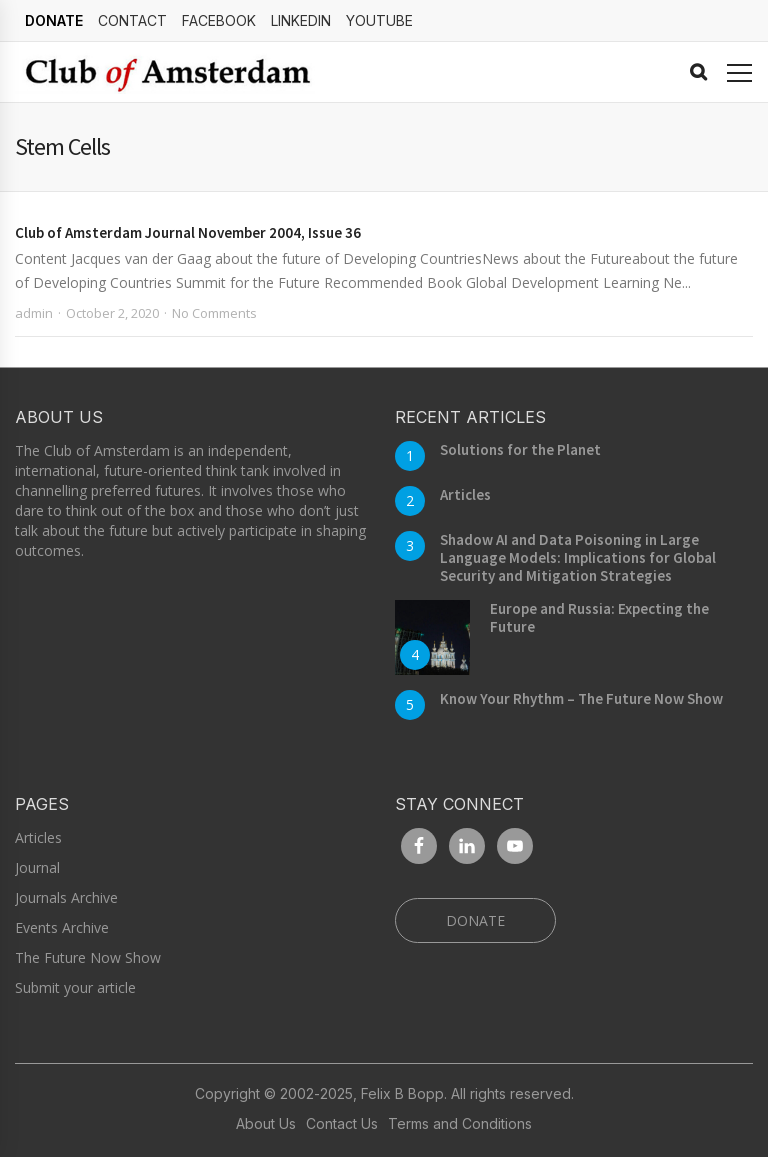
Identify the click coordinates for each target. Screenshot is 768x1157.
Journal (37, 867)
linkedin (301, 20)
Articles (465, 494)
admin (34, 313)
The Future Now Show (88, 957)
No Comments (214, 313)
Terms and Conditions (460, 1124)
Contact (132, 20)
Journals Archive (66, 897)
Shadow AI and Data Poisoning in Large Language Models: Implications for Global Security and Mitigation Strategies (578, 557)
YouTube (379, 20)
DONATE (54, 20)
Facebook (219, 20)
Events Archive (62, 927)
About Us (266, 1124)
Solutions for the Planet (520, 449)
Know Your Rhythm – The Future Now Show (581, 698)
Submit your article (75, 987)
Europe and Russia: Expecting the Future (599, 617)
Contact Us (342, 1124)
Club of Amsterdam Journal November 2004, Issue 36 (188, 232)
